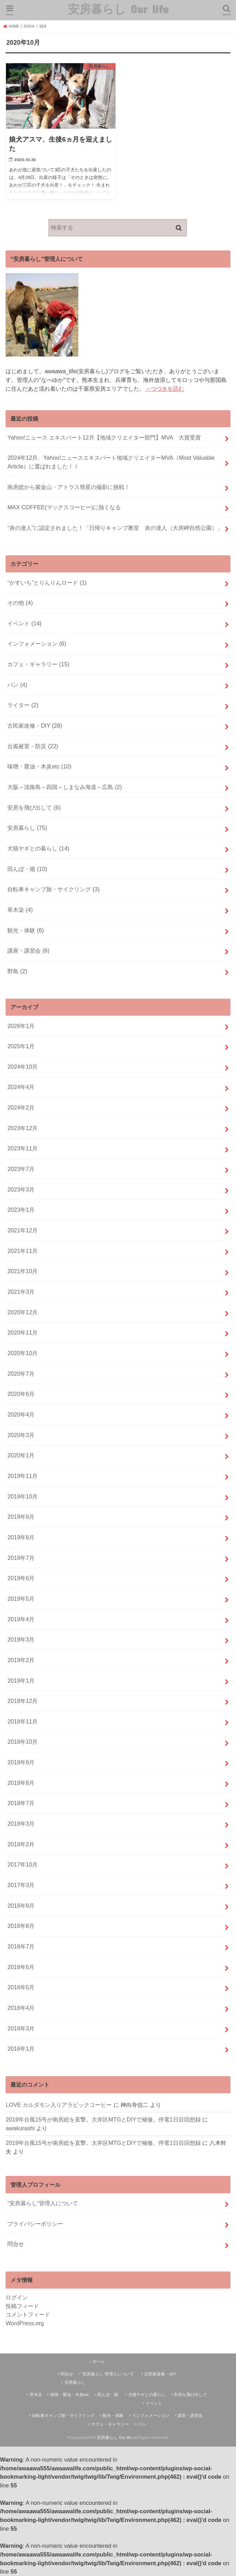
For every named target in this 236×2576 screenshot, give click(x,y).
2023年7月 (20, 1169)
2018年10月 (22, 1741)
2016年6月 (20, 1967)
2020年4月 (20, 1414)
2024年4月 (20, 1087)
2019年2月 (20, 1660)
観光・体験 (25, 930)
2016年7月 (20, 1946)
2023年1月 (20, 1210)
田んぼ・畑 (27, 869)
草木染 (20, 910)
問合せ (15, 2244)
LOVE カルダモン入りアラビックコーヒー (59, 2105)
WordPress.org (25, 2323)
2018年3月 (20, 1823)
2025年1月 (20, 1046)
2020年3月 (20, 1435)
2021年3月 (20, 1292)
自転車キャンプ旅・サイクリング (53, 889)
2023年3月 (20, 1189)
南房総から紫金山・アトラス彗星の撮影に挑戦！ (68, 487)
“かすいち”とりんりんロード (47, 582)
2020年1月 (20, 1455)
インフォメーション (36, 643)
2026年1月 (20, 1026)
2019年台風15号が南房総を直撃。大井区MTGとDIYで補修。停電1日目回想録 (103, 2119)
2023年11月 (22, 1148)
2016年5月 (20, 1987)
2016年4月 (20, 2008)
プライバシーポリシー (35, 2224)
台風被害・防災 (32, 746)
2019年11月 (22, 1476)
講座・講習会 (28, 950)
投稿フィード (22, 2306)
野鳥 (17, 971)
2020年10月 (22, 1353)
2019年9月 (20, 1517)
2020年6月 (20, 1394)
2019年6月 (20, 1578)
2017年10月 (22, 1864)
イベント (24, 623)
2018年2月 (20, 1844)
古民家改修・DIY (34, 725)
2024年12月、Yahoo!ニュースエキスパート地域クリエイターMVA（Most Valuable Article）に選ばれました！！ (111, 462)
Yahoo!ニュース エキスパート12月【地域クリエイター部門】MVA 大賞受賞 (103, 437)
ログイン (17, 2297)
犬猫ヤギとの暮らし (38, 848)
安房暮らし (27, 828)
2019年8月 (20, 1537)
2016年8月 (20, 1926)
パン (17, 685)
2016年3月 (20, 2028)
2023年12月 (22, 1128)
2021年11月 (22, 1251)
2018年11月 (22, 1721)
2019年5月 (20, 1598)
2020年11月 (22, 1332)
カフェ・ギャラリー (38, 664)
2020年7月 (20, 1373)
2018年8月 (20, 1783)
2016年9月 (20, 1905)
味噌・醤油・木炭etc (39, 766)
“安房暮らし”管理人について (42, 2203)
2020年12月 (22, 1312)
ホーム (98, 2361)
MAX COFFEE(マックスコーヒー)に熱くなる (64, 507)
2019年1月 (20, 1680)
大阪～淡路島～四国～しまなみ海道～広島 (64, 787)
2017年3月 (20, 1885)
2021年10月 (22, 1271)
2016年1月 (20, 2048)
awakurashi (20, 2128)
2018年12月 (22, 1701)
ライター (22, 705)
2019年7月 (20, 1558)
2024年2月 (20, 1107)
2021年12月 (22, 1230)
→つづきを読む (164, 388)
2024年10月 (22, 1067)
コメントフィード (28, 2314)
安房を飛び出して (34, 807)
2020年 (29, 26)
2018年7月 (20, 1803)
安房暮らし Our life (118, 9)
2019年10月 (22, 1496)
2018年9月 (20, 1762)
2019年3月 (20, 1639)
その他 (20, 603)
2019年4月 (20, 1619)
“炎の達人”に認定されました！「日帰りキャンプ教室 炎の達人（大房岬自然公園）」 (115, 528)
